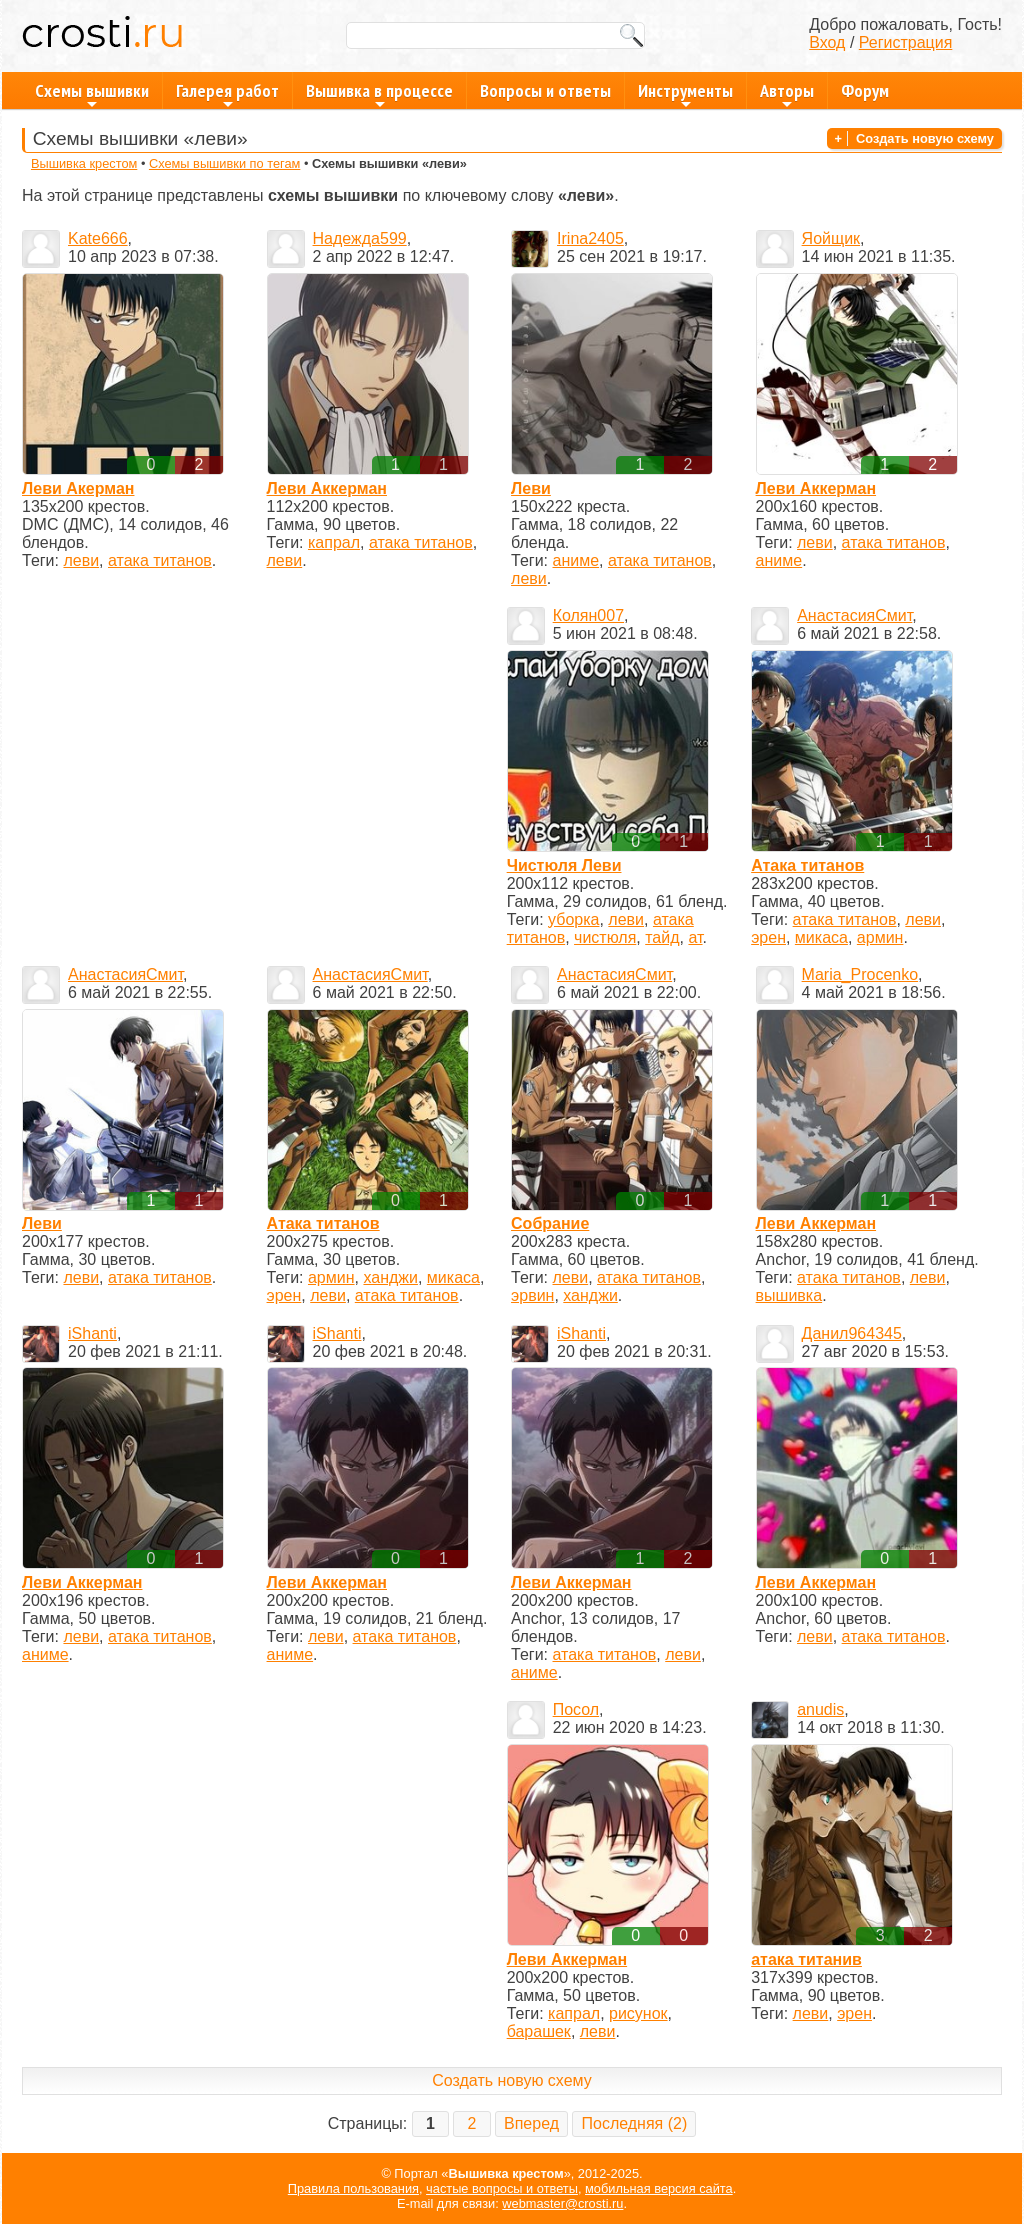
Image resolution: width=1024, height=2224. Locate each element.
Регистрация (906, 42)
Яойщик (831, 238)
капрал (334, 542)
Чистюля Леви (564, 865)
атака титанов (160, 560)
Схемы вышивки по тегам (224, 163)
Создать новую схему (925, 138)
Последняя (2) (634, 2123)
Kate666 (98, 238)
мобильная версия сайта (659, 2188)
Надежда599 (360, 238)
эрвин (532, 1295)
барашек (539, 2031)
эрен (768, 937)
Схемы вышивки (92, 94)
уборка (573, 919)
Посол (576, 1709)
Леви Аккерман (327, 488)
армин (880, 937)
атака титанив (806, 1959)
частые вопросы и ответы (502, 2188)
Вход (827, 42)
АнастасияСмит (854, 615)
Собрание (550, 1223)
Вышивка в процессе (379, 94)
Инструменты (685, 94)
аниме (576, 560)
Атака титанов (807, 865)
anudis (820, 1709)
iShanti (92, 1333)
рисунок (638, 2013)
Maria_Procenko (860, 974)
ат (695, 937)
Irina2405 (590, 238)
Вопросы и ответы (545, 90)
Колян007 (588, 615)
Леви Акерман (78, 488)
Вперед (531, 2123)
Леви (531, 488)
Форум (865, 90)
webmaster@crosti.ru (562, 2203)
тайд (662, 937)
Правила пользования (353, 2188)
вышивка (789, 1295)
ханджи (390, 1277)
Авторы (787, 94)
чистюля (605, 937)
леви (81, 560)
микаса (821, 937)
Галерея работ (227, 94)
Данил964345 (852, 1333)
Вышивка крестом (84, 163)
